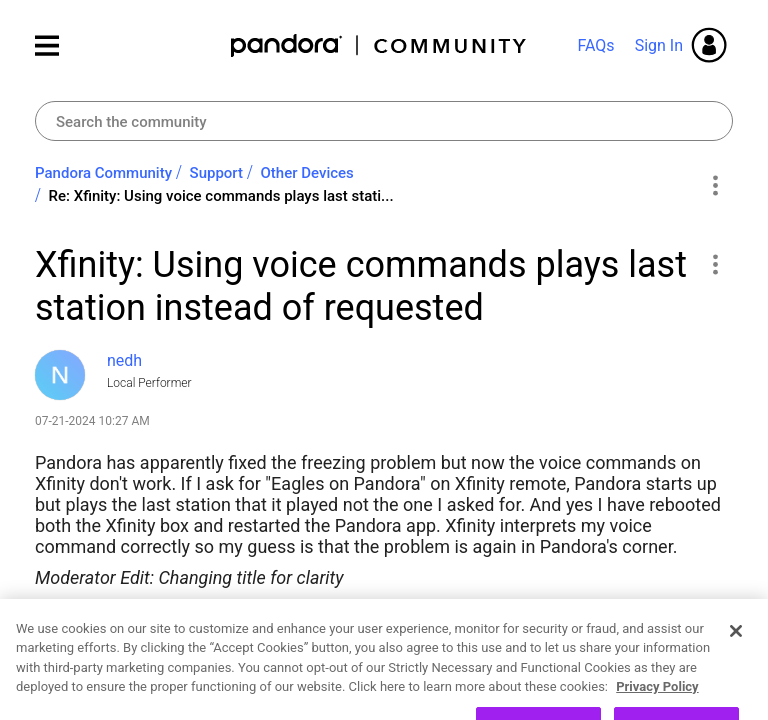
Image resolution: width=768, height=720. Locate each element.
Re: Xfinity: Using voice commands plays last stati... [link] (221, 196)
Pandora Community (379, 45)
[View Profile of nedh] (124, 360)
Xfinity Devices (177, 624)
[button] (714, 264)
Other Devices (307, 173)
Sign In (659, 45)
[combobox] (384, 121)
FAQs (595, 45)
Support (216, 173)
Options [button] (714, 185)
